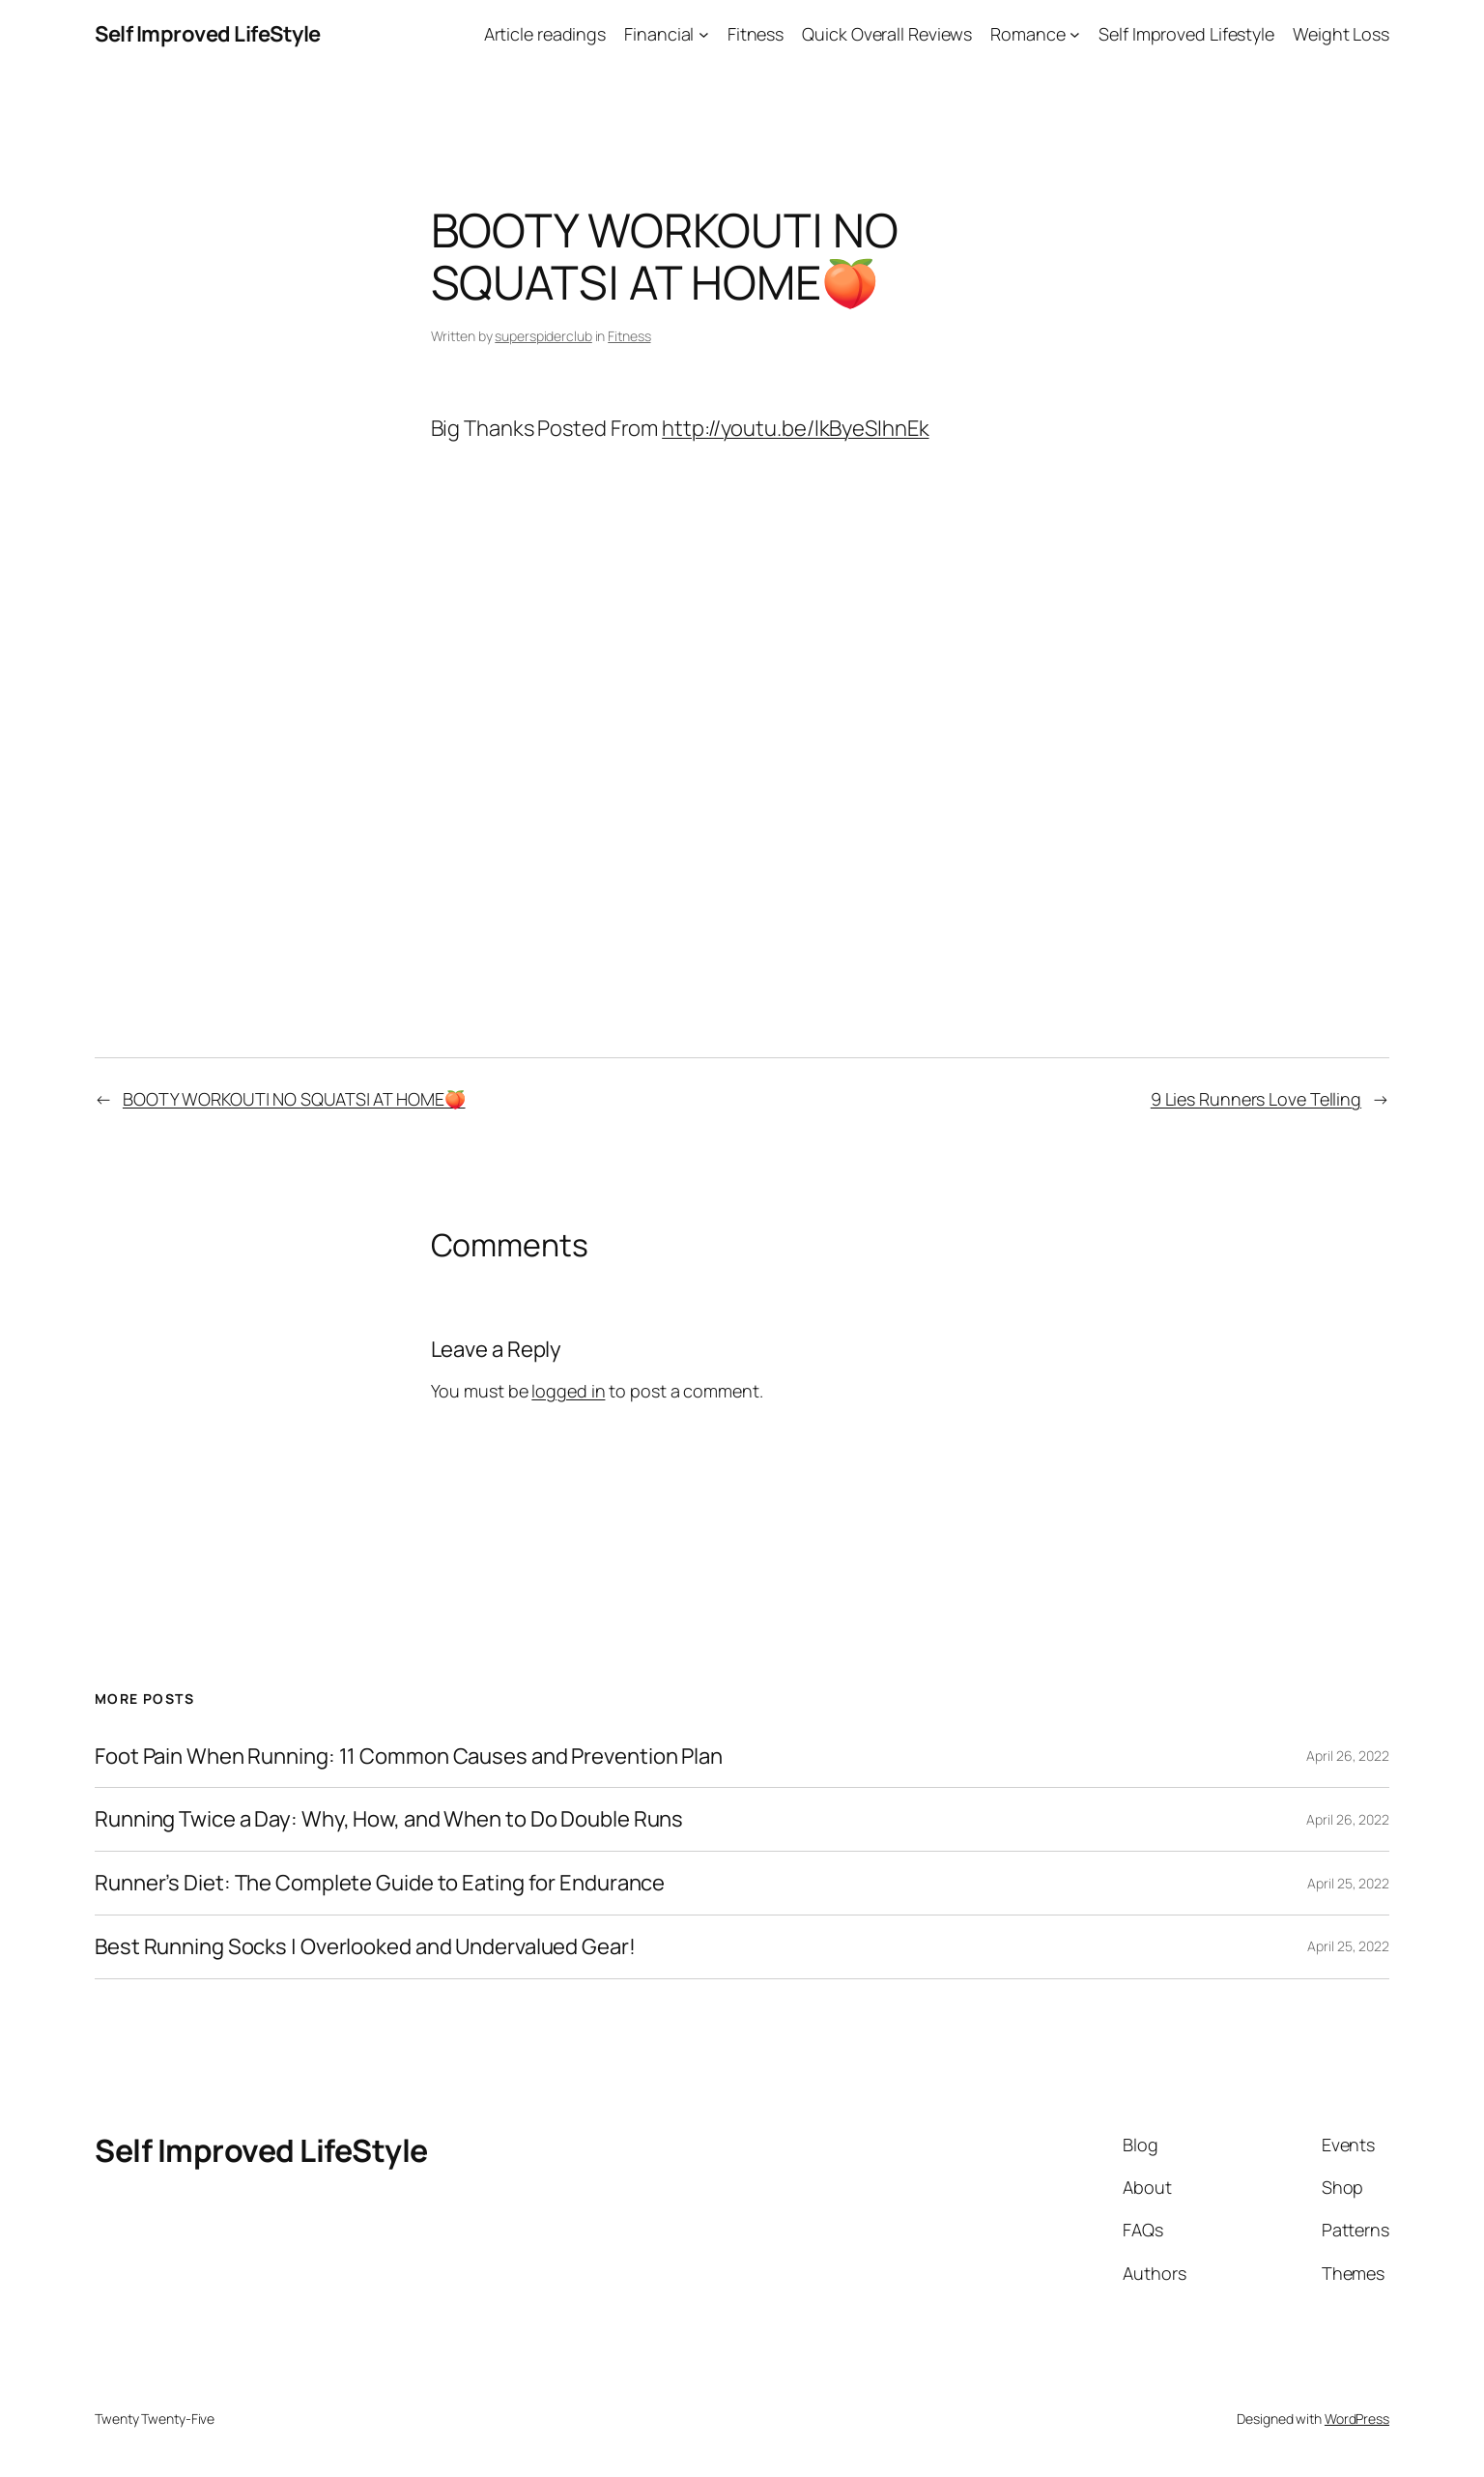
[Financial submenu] (704, 34)
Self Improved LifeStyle (208, 33)
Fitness (756, 33)
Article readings (545, 33)
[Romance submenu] (1075, 34)
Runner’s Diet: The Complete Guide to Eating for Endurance (380, 1883)
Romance (1027, 33)
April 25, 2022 (1348, 1883)
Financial (659, 33)
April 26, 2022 (1347, 1755)
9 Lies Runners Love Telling (1256, 1098)
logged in (568, 1390)
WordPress (1357, 2418)
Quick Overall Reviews (887, 33)
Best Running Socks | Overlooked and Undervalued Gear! (365, 1947)
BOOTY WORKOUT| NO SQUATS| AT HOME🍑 (294, 1098)
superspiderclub (543, 336)
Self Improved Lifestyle (1186, 33)
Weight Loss (1341, 33)
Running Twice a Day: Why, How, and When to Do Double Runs (389, 1819)
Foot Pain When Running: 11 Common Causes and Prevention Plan (409, 1756)
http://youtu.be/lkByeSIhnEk (795, 428)
